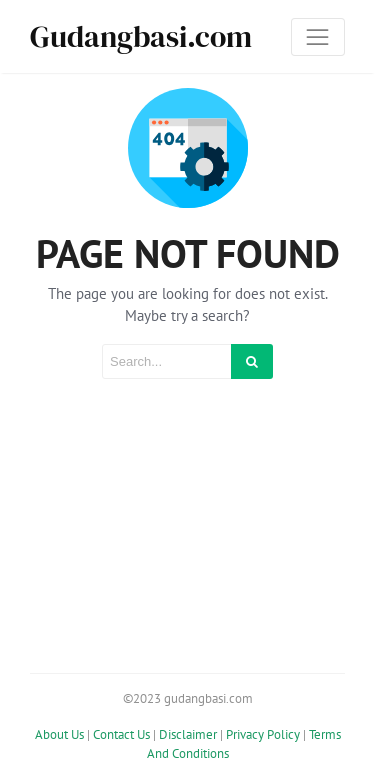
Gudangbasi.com (141, 36)
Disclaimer (188, 733)
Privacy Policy (263, 733)
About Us (59, 733)
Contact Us (121, 733)
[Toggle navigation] (318, 37)
